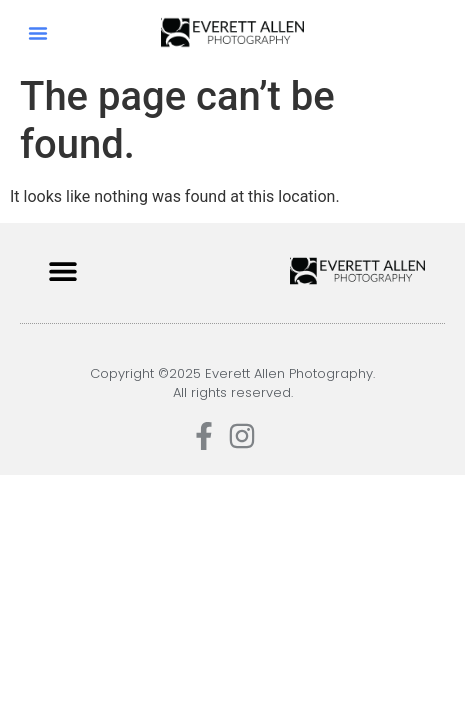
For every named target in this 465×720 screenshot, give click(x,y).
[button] (38, 33)
